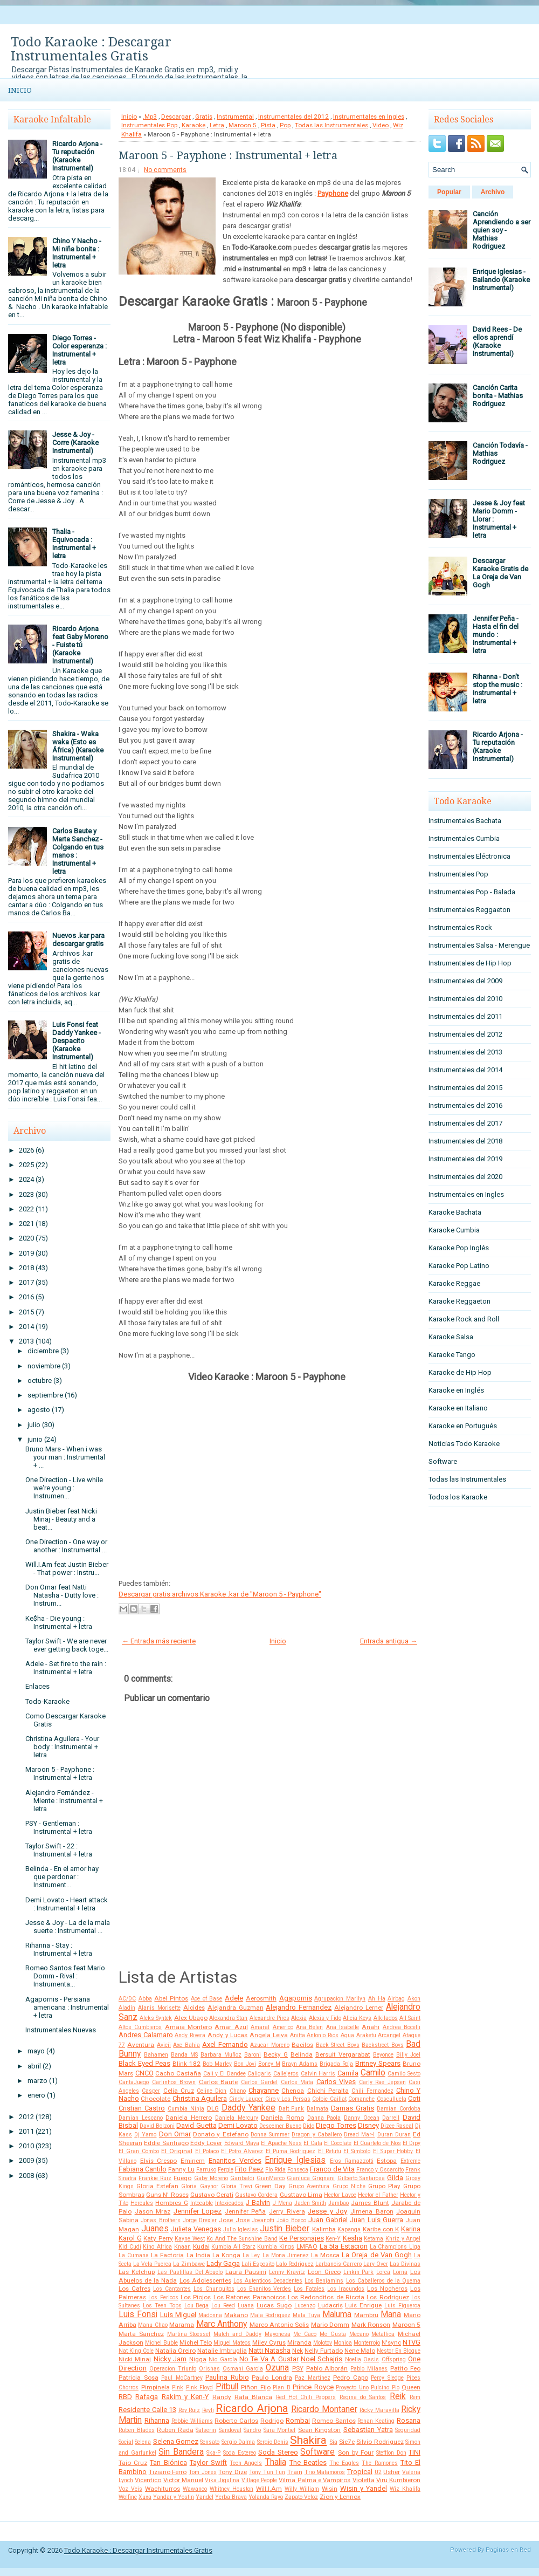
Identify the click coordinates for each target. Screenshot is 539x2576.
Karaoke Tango (452, 1355)
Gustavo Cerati (211, 2194)
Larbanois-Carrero (338, 2263)
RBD (125, 2397)
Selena (143, 2441)
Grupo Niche (349, 2186)
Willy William (302, 2488)
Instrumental (235, 116)
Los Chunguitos (214, 2288)
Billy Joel (408, 2054)
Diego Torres (336, 2125)
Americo (283, 2027)
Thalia (275, 2462)
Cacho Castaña (178, 2073)
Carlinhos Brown (174, 2082)
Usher (391, 2472)
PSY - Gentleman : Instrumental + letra (58, 1827)
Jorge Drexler (200, 2220)
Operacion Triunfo (172, 2368)
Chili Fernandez (372, 2090)
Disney (368, 2125)
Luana (246, 2305)
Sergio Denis (272, 2441)
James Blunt (370, 2203)
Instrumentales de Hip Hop (470, 963)
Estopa (387, 2160)
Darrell (390, 2117)
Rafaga (146, 2397)
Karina (410, 2229)
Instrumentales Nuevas (60, 2030)
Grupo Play (384, 2186)
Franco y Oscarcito (380, 2169)
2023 (26, 1194)
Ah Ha (376, 1998)
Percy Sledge (387, 2377)
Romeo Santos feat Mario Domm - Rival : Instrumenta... (65, 1976)
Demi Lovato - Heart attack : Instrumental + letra (66, 1904)
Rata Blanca (253, 2397)
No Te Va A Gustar (269, 2359)
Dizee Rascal (397, 2125)
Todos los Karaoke (458, 1497)
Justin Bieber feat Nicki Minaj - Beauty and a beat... (61, 1519)
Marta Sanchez (141, 2334)
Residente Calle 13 (147, 2410)
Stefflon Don (391, 2452)
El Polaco (207, 2151)
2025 (26, 1165)
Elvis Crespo (158, 2160)
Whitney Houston (231, 2488)
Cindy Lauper (246, 2098)
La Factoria (167, 2255)
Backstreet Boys (382, 2045)
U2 (378, 2472)
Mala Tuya (307, 2315)
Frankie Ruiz (155, 2178)
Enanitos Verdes (235, 2160)
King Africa (157, 2246)
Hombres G (171, 2203)
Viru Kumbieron (398, 2480)
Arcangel (389, 2035)
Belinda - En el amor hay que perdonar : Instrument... (62, 1877)
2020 (26, 1238)
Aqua (347, 2035)
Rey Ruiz (189, 2410)
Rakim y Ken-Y (185, 2397)
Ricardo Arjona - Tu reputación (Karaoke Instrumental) (77, 156)
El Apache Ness (281, 2143)
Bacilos (302, 2045)
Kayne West (190, 2238)
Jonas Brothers (160, 2220)
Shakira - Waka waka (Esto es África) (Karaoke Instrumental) (77, 746)
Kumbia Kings (275, 2246)
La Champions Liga (395, 2246)
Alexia (299, 2018)
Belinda (302, 2054)
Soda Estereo (239, 2452)
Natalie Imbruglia (222, 2350)
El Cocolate (337, 2143)
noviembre (43, 1366)
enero (36, 2095)
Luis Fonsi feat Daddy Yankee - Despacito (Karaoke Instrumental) (76, 1040)
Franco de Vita (332, 2169)
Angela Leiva (269, 2035)
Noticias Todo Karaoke (464, 1444)
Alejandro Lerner (358, 2007)
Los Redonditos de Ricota (326, 2297)
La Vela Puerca (152, 2263)
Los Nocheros (387, 2288)
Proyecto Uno (352, 2387)
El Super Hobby (393, 2151)
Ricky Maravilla (379, 2410)
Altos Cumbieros (140, 2027)
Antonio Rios (322, 2035)
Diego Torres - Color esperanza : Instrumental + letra (79, 350)
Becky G (276, 2054)
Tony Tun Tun (267, 2472)
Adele (234, 1998)
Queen (411, 2387)
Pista (268, 125)
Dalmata (317, 2108)
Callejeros (286, 2073)
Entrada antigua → (388, 1641)
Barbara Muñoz (221, 2054)
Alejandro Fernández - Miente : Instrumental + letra (64, 1801)
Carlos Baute (218, 2082)
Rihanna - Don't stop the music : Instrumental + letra (497, 689)
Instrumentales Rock (460, 927)
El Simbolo (356, 2151)
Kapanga (349, 2229)
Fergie (225, 2169)
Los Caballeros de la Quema (383, 2280)
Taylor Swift (208, 2462)
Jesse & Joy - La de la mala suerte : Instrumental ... (67, 1927)
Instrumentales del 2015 (465, 1088)
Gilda (395, 2178)
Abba (145, 1998)
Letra (217, 125)
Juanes (155, 2229)
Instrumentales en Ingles (368, 116)
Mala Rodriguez (270, 2315)
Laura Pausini (245, 2272)
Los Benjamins (324, 2280)
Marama (181, 2324)
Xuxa (145, 2496)
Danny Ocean (361, 2117)
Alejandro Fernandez (298, 2007)
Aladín (127, 2007)
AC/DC (127, 1998)
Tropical (359, 2472)
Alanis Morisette (159, 2007)
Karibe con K (381, 2229)
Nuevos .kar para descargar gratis (78, 939)
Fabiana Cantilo (143, 2169)
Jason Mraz (153, 2211)
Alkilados (386, 2018)
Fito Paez (249, 2169)
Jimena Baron (371, 2211)
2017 (26, 1282)
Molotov (322, 2342)
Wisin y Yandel (363, 2488)
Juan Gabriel (328, 2220)
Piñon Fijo (256, 2387)
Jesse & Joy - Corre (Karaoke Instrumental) (75, 442)
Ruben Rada (175, 2430)
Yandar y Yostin (173, 2496)
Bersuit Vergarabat (342, 2054)
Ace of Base (206, 1998)
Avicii (164, 2045)
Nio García (223, 2359)
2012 (26, 2117)
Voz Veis (130, 2488)
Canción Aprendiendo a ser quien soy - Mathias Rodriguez (501, 230)
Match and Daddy (237, 2334)
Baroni (252, 2054)
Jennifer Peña (245, 2211)
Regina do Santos (363, 2397)
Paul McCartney (182, 2377)
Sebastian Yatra (368, 2430)
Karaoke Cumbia (454, 1230)
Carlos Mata (297, 2082)
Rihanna (156, 2420)
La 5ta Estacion (344, 2246)
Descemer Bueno (280, 2125)
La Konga (226, 2255)
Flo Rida (275, 2169)
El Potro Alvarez (242, 2151)
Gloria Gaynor (199, 2186)
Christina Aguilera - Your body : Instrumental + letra (62, 1747)
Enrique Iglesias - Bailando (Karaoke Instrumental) (501, 280)
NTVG (411, 2342)
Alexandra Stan (228, 2018)
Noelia (353, 2359)
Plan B (282, 2387)
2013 (26, 1341)
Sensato (209, 2441)
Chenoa (292, 2090)
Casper (151, 2090)
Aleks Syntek (156, 2018)
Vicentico (148, 2480)
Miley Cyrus (269, 2342)
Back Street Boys (338, 2045)
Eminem (193, 2160)
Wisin (329, 2488)
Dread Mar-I (359, 2134)
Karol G (130, 2238)
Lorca (383, 2272)
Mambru (366, 2315)
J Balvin (258, 2202)
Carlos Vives (336, 2082)
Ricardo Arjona (252, 2408)
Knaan (182, 2246)
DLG (213, 2108)
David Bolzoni (157, 2125)
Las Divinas (405, 2263)
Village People (259, 2480)
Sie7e (347, 2441)
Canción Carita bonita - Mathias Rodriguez (498, 395)
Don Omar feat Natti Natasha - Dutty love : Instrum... (62, 1595)
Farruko (206, 2169)
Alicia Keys (357, 2018)
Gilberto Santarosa (361, 2178)
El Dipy (411, 2143)
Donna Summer (270, 2134)
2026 (26, 1150)
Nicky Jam (170, 2359)
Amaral (260, 2027)
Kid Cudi (130, 2246)
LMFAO (306, 2246)
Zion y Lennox (340, 2496)
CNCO (144, 2073)
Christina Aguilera (199, 2098)
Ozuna (277, 2368)
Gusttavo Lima (301, 2194)
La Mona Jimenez (285, 2255)
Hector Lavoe (340, 2194)
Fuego (182, 2178)
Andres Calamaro (146, 2035)
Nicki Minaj (135, 2359)
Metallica (383, 2334)
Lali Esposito (257, 2263)
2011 (26, 2131)
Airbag (396, 1998)
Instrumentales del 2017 (465, 1123)
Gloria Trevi (236, 2186)
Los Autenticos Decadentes (267, 2280)
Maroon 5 (243, 125)
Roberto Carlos (236, 2420)
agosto (38, 1410)
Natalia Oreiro (175, 2350)
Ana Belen (309, 2027)
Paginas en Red (508, 2549)
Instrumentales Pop (149, 125)
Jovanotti (263, 2220)
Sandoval (230, 2430)
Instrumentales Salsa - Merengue (479, 945)
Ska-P (213, 2452)
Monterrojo (367, 2342)
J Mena (282, 2203)
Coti (414, 2098)
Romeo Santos (334, 2420)
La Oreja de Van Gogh (377, 2255)
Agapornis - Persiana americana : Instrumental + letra (67, 2007)
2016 (26, 1297)
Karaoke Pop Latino (459, 1266)
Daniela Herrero (188, 2117)
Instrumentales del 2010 (465, 999)
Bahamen (156, 2054)
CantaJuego (134, 2082)
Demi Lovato (238, 2125)
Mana (391, 2314)
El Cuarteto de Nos (377, 2143)
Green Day (270, 2186)
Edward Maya (241, 2143)
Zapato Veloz (301, 2496)
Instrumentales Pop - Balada (472, 892)
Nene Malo (359, 2350)
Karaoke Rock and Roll (464, 1319)
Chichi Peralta (328, 2090)
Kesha (352, 2238)
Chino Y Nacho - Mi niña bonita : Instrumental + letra (76, 253)
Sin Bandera (181, 2452)
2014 (26, 1327)
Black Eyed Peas (144, 2063)
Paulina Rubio (227, 2377)
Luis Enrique (363, 2305)
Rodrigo (272, 2420)
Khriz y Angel (402, 2238)
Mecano (359, 2334)
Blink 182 (186, 2063)
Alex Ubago (191, 2018)
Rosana (408, 2420)
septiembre (45, 1395)
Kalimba (324, 2229)
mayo (36, 2051)
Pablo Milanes (369, 2368)
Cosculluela (391, 2098)
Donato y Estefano (220, 2134)
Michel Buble (161, 2342)
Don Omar (175, 2134)
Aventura (140, 2045)
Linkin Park (358, 2272)
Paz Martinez (312, 2377)
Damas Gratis (352, 2108)
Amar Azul (231, 2027)
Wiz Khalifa (405, 2488)
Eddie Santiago (166, 2143)
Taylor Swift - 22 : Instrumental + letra (58, 1850)
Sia (333, 2441)
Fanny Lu (181, 2169)
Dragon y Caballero (316, 2134)
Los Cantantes (172, 2288)
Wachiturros (162, 2488)
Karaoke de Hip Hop (460, 1372)
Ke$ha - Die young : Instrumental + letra (58, 1622)
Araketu (366, 2035)
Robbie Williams (192, 2420)
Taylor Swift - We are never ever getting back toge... (66, 1645)
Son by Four (356, 2452)
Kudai (201, 2246)
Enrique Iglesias (295, 2160)
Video (380, 125)
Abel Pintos (171, 1998)
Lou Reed (223, 2305)
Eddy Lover (206, 2143)
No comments (165, 170)
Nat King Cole (136, 2350)
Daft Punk (292, 2108)
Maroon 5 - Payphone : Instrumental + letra (59, 1773)
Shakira (308, 2440)
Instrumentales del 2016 (465, 1105)
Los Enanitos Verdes (264, 2288)
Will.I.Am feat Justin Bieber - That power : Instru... (66, 1568)
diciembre (43, 1351)
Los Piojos (196, 2297)
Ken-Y (333, 2238)
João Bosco (291, 2220)
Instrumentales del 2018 (465, 1141)
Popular (449, 192)
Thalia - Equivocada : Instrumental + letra (74, 543)
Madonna (210, 2315)
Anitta (297, 2035)
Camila (347, 2073)
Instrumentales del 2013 (465, 1052)
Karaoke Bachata (455, 1212)
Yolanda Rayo (265, 2496)
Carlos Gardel (259, 2082)
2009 (26, 2160)
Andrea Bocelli (401, 2027)
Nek (297, 2350)
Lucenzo (304, 2305)
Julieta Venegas (196, 2229)
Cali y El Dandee (224, 2073)
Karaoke (193, 125)
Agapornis (295, 1998)
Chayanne (263, 2090)
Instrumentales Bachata (465, 821)
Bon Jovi (245, 2063)
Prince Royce (313, 2387)
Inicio (20, 90)
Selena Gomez (175, 2441)
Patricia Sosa (138, 2377)
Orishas (209, 2368)
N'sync (391, 2342)
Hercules (141, 2203)
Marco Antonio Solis (279, 2324)
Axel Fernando (224, 2044)
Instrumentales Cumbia (464, 838)
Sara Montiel (280, 2430)
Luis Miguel (178, 2315)
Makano (236, 2315)
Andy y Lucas (227, 2035)
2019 (26, 1253)
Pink (177, 2387)
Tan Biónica (168, 2462)
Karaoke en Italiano (458, 1408)
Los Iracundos (345, 2288)
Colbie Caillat (329, 2098)
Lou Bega (196, 2305)
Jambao (338, 2203)
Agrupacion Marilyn (339, 1998)
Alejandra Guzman (236, 2007)
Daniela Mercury (236, 2117)
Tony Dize (232, 2472)
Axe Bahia (186, 2045)
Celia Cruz (178, 2090)
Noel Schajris (321, 2359)
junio (35, 1439)
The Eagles (344, 2463)
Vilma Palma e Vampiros (314, 2480)
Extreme (410, 2160)
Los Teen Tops (162, 2305)
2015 (26, 1312)
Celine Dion (211, 2090)
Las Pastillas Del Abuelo (190, 2272)
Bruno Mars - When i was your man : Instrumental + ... (65, 1457)
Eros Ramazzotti (352, 2160)
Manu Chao (152, 2324)
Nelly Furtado (324, 2350)
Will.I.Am (269, 2488)
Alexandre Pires (269, 2018)
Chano (238, 2090)
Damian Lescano (141, 2117)
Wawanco (195, 2488)
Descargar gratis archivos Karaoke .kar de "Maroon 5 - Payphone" (220, 1594)
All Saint (409, 2018)
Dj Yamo (145, 2134)
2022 (26, 1209)
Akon (413, 1998)
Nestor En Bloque (398, 2350)
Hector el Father (378, 2194)
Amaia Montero (188, 2027)
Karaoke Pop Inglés (459, 1248)
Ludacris (330, 2305)
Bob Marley (217, 2063)
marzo (37, 2081)
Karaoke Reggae (454, 1283)
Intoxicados (229, 2203)
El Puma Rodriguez (291, 2151)
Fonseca (297, 2169)
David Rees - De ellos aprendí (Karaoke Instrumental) (497, 341)
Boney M (269, 2063)
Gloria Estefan (157, 2186)
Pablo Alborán (327, 2368)
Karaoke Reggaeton (459, 1301)
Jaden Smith (310, 2203)
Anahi (370, 2027)
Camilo (373, 2073)
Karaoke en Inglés (456, 1390)
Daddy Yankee (248, 2108)
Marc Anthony (221, 2324)
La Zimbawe (189, 2263)
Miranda (299, 2342)
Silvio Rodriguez (379, 2441)
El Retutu (329, 2151)
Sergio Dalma (238, 2441)
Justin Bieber (284, 2229)
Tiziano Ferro (168, 2472)
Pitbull (227, 2387)
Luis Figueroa (402, 2305)
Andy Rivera (190, 2035)
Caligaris (259, 2073)
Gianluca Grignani (311, 2178)
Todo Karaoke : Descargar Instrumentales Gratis (91, 49)
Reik (398, 2396)
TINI (414, 2452)
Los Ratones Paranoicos (249, 2297)
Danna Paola (324, 2117)
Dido (308, 2125)
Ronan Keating (376, 2420)
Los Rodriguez (388, 2297)
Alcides (194, 2007)
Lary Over (375, 2263)
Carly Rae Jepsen (382, 2082)
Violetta (364, 2480)
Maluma (336, 2314)
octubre (39, 1380)
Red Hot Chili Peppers (306, 2397)
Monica (343, 2342)
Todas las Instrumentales (331, 125)
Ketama (373, 2238)
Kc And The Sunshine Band (241, 2238)
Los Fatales (309, 2288)
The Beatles (308, 2462)
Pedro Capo (350, 2377)
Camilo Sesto (404, 2073)
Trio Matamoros (325, 2472)
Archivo (493, 192)
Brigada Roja (336, 2063)
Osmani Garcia (243, 2368)
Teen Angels (246, 2463)
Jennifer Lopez (198, 2211)
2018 (26, 1268)
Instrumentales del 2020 (465, 1177)
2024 (26, 1179)
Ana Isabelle (342, 2027)
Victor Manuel (183, 2480)
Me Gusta (333, 2334)
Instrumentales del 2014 (465, 1070)
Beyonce (383, 2054)
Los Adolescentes (205, 2280)
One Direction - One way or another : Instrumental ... (66, 1546)
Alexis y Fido (325, 2018)
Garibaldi (242, 2178)
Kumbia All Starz (233, 2246)
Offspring (394, 2359)
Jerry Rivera (287, 2211)
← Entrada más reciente (159, 1641)
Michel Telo (195, 2342)
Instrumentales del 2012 (293, 116)
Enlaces (37, 1686)
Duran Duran (394, 2134)
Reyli (208, 2410)
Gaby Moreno (211, 2178)
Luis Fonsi (138, 2314)
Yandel (204, 2496)
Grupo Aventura (308, 2186)
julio (33, 1425)
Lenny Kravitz (287, 2272)
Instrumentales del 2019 (465, 1159)
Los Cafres (134, 2288)
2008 (26, 2175)
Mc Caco (304, 2334)
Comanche (361, 2098)
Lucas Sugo (274, 2305)
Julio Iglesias (240, 2229)
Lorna (400, 2272)
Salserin (206, 2430)
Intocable (201, 2203)
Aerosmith (261, 1998)
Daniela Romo (282, 2117)
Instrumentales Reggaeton (469, 910)
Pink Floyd (199, 2387)
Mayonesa (278, 2334)
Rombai (298, 2420)
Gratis (203, 116)
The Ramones (379, 2463)
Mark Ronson (370, 2324)
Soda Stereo (278, 2452)
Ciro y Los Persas (287, 2098)
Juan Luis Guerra (376, 2220)
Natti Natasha (269, 2350)
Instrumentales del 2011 (465, 1016)
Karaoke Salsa (451, 1337)
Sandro (252, 2430)
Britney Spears (377, 2063)
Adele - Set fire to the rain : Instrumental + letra (65, 1668)
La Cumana (134, 2255)
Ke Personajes (301, 2238)
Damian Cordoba (398, 2108)
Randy (221, 2397)
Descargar (176, 116)
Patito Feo (405, 2368)
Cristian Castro (142, 2108)
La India (198, 2255)
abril (34, 2066)
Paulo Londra (272, 2377)
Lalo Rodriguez (295, 2263)
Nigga (197, 2359)
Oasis (371, 2359)
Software (317, 2452)
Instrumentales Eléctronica (469, 856)
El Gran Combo (139, 2151)
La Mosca (325, 2255)
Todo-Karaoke (47, 1701)
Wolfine (128, 2496)
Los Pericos (163, 2297)
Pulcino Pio (385, 2387)
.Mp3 (150, 116)
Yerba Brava (231, 2496)
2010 (26, 2146)
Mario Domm (330, 2324)
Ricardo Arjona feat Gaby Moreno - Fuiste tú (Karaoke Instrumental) (80, 645)
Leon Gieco (324, 2272)
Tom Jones (203, 2472)
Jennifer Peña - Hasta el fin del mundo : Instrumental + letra (496, 634)
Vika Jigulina (222, 2480)
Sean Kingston (319, 2430)
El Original (176, 2151)
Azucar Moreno (269, 2045)
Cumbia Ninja (186, 2108)
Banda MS (184, 2054)
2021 (26, 1224)
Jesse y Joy (327, 2211)
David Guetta (196, 2125)
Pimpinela (155, 2387)
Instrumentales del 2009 (465, 981)
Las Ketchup (137, 2272)
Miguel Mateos (232, 2342)
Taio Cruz (133, 2463)
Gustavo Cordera (256, 2194)
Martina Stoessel (189, 2334)
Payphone (332, 193)
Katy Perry (158, 2238)
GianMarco (271, 2178)
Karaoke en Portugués (463, 1426)
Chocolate (155, 2098)
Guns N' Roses (167, 2194)
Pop (285, 125)
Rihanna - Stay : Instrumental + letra (58, 1949)
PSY (297, 2368)
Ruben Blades (137, 2430)
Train (294, 2472)
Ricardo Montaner (324, 2409)
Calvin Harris (318, 2073)
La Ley (251, 2255)
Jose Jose (234, 2220)
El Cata (312, 2143)
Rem (415, 2397)
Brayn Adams (299, 2063)
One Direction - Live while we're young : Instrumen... (64, 1488)
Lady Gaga (223, 2263)
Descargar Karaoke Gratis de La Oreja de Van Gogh (500, 573)
